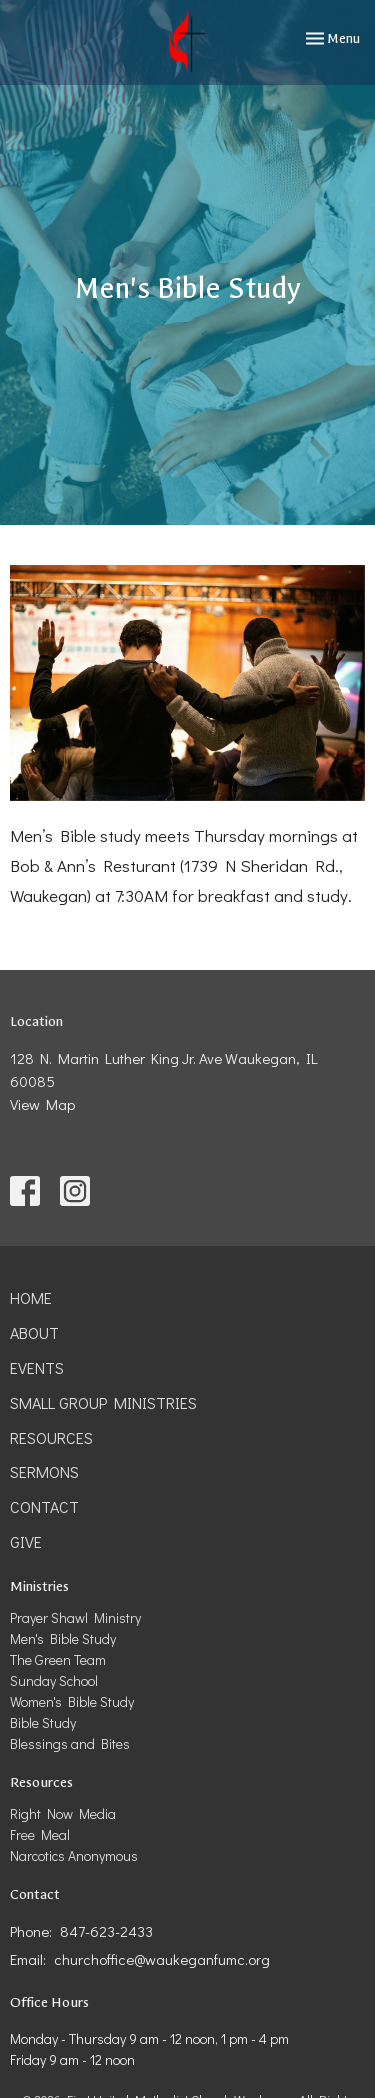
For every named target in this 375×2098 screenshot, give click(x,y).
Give (26, 1541)
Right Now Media (63, 1813)
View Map (42, 1104)
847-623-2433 (106, 1931)
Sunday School (54, 1680)
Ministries (39, 1586)
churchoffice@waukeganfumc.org (162, 1959)
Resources (51, 1437)
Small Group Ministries (103, 1402)
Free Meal (40, 1834)
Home (31, 1297)
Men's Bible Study (63, 1638)
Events (37, 1367)
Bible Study (43, 1722)
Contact (44, 1506)
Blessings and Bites (70, 1743)
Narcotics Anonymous (74, 1855)
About (34, 1332)
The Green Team (58, 1659)
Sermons (44, 1471)
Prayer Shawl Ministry (75, 1617)
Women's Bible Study (72, 1701)
